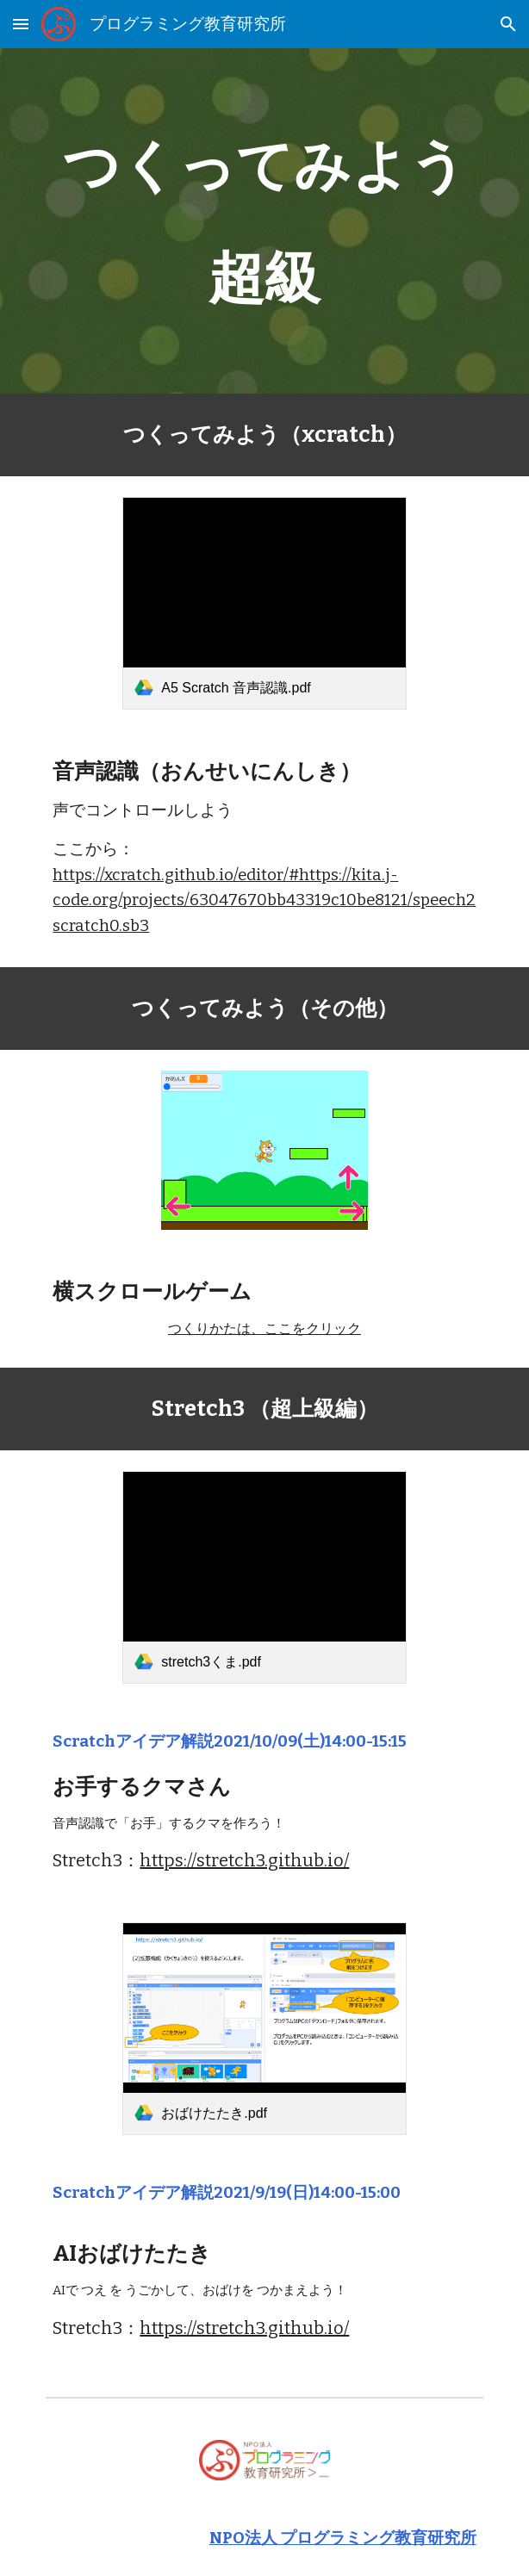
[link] (264, 603)
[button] (20, 23)
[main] (264, 221)
